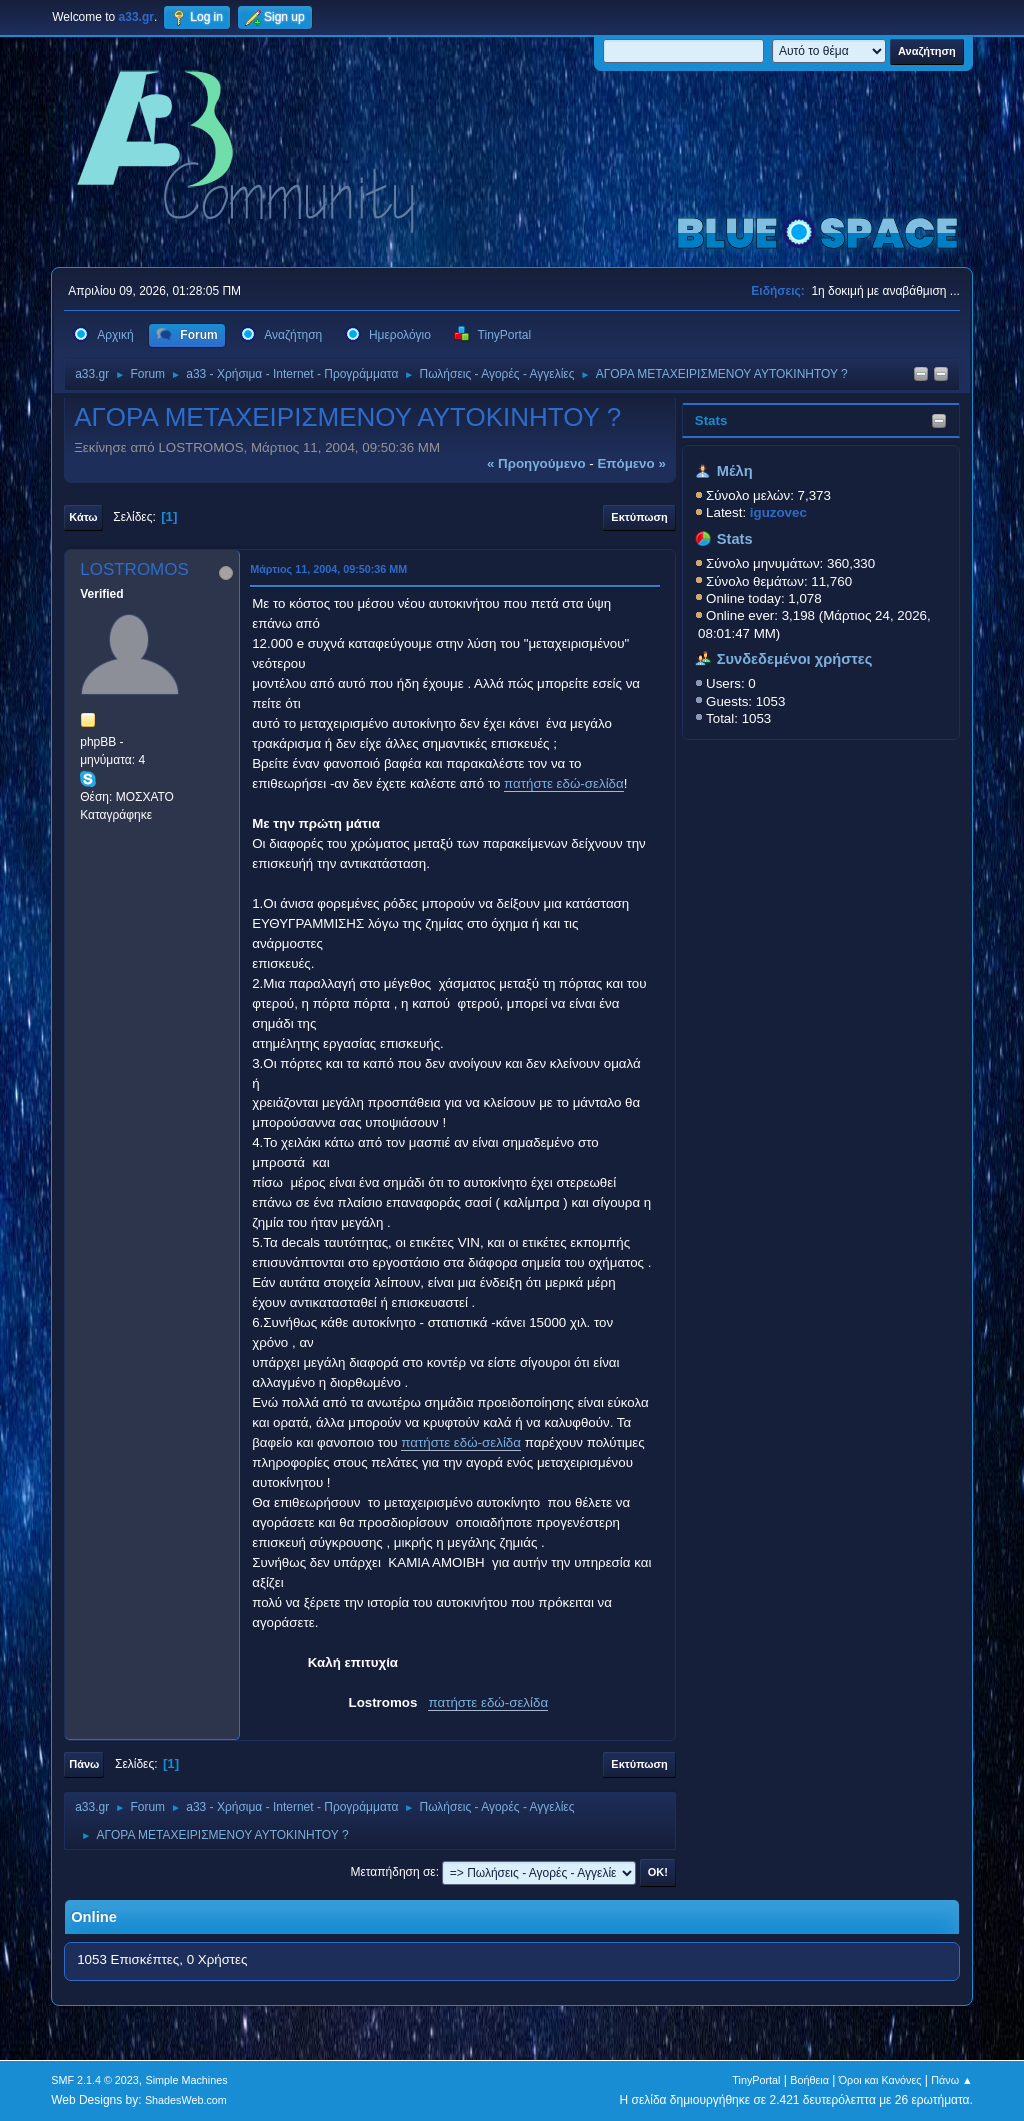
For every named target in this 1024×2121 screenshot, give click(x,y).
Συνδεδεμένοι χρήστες (795, 659)
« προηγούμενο (536, 463)
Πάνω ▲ (952, 2080)
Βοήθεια (809, 2080)
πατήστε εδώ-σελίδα (564, 783)
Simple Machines (187, 2080)
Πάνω (84, 1764)
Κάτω (83, 517)
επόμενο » (631, 463)
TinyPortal (756, 2080)
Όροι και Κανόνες (880, 2080)
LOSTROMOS (134, 569)
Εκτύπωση (639, 517)
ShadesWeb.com (186, 2100)
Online (94, 1917)
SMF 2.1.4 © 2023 (95, 2080)
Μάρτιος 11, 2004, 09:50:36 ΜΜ (328, 569)
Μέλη (735, 471)
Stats (711, 420)
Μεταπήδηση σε (392, 1872)
